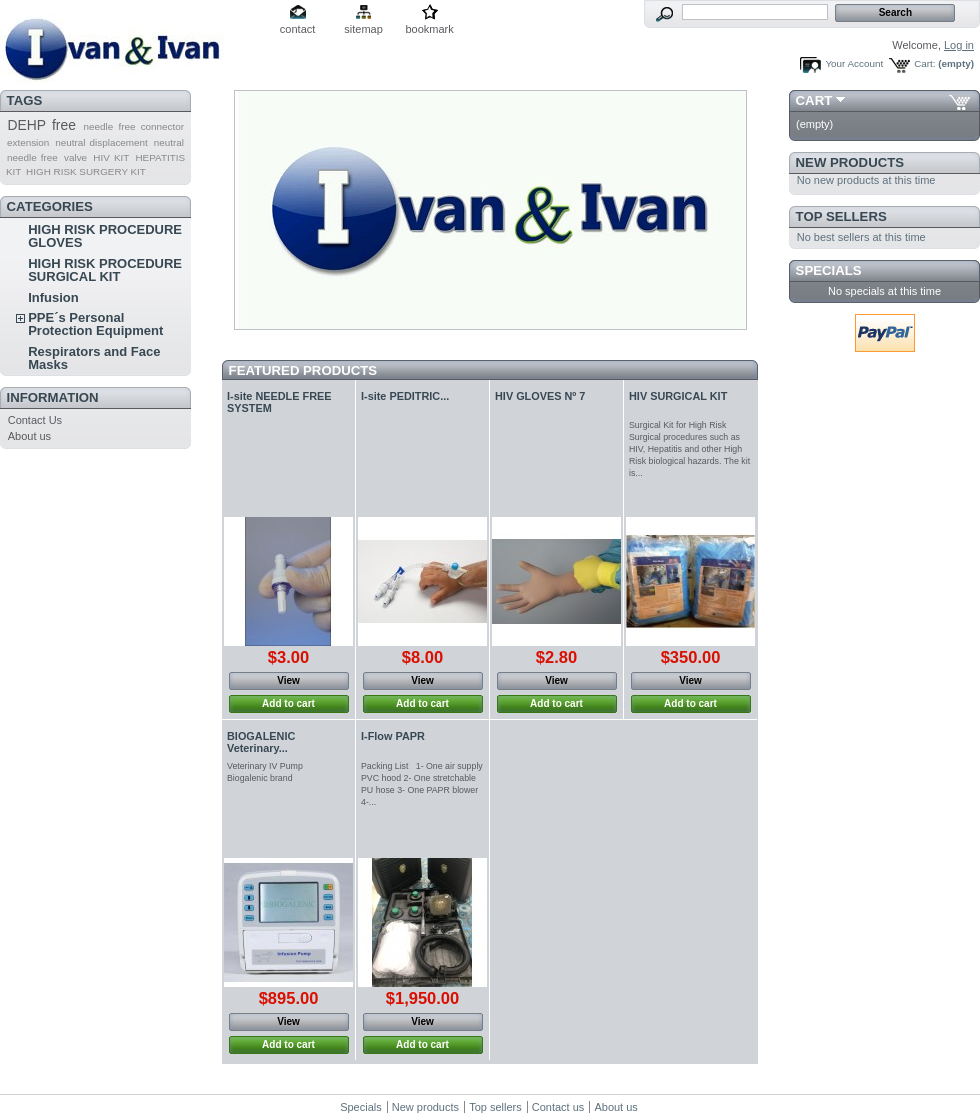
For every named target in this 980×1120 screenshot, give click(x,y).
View (288, 680)
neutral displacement (101, 142)
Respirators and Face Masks (94, 358)
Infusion (53, 297)
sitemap (363, 29)
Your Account (854, 63)
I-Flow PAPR (393, 736)
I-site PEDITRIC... (405, 396)
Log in (959, 45)
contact (297, 29)
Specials (829, 270)
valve (75, 157)
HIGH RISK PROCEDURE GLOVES (105, 236)
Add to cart (288, 703)
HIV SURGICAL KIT (678, 396)
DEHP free (41, 125)
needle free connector (133, 126)
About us (29, 436)
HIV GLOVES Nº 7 (540, 396)
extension (28, 142)
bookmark (429, 29)
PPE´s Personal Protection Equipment (95, 324)
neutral (169, 142)
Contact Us (35, 420)
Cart (814, 100)
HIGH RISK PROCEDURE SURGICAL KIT (105, 270)
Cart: (924, 63)
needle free (32, 157)
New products (850, 162)
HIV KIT (111, 157)
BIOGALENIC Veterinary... (261, 742)
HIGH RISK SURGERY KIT (86, 171)
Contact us (558, 1107)
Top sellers (841, 216)
